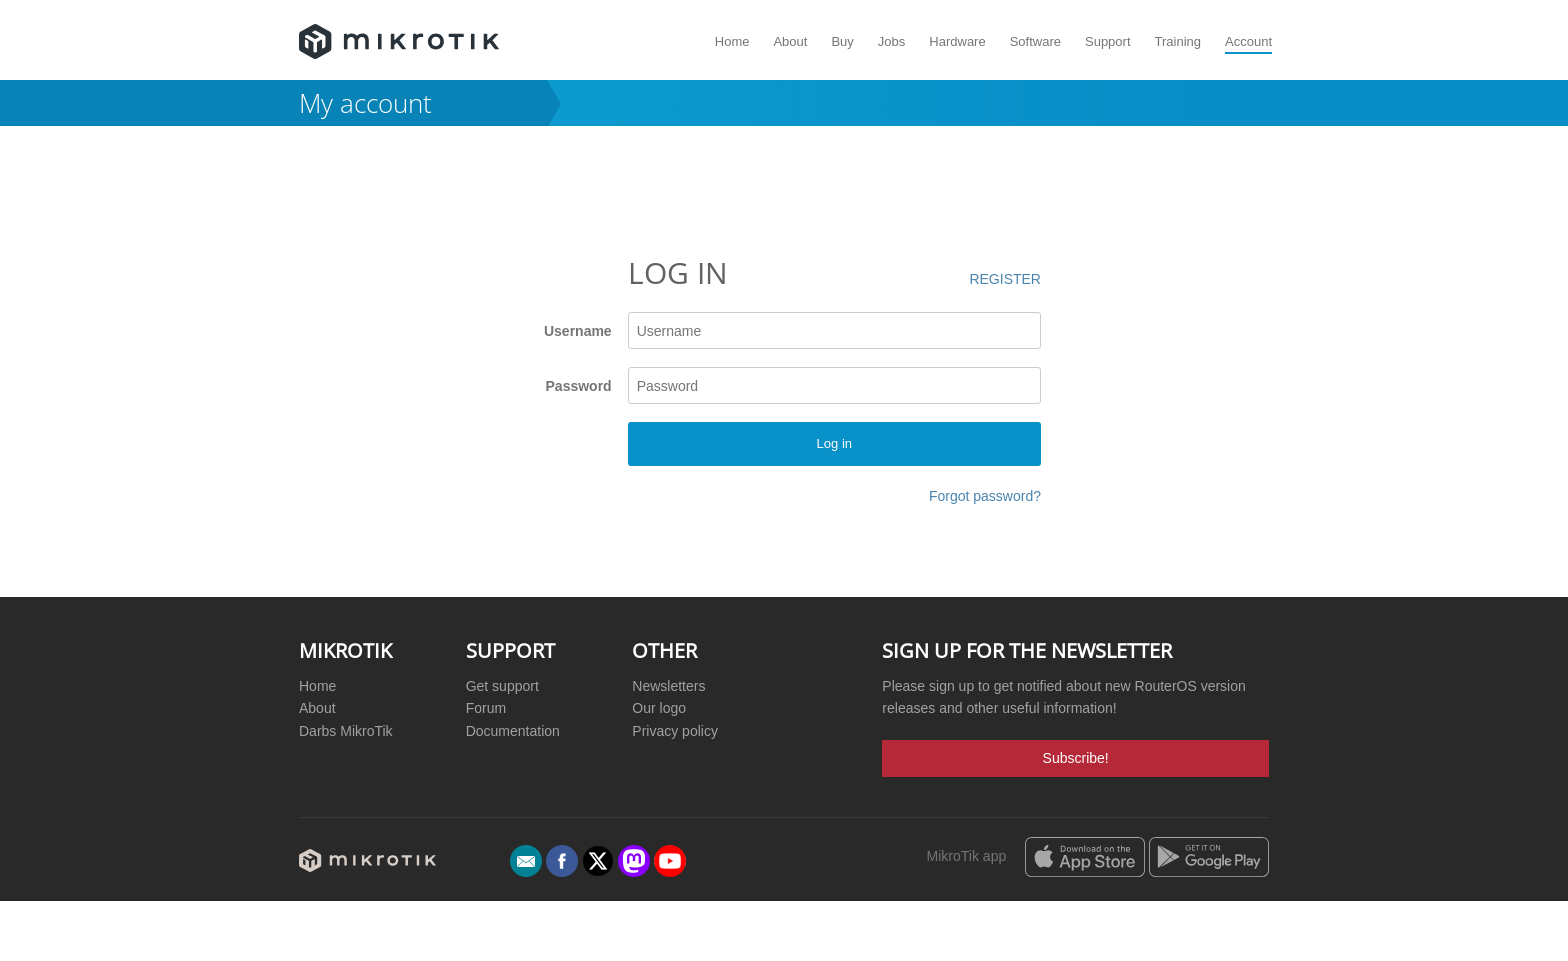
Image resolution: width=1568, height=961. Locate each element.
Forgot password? (985, 496)
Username (578, 331)
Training (1178, 41)
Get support (502, 686)
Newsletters (668, 686)
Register (1005, 279)
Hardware (957, 41)
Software (1035, 41)
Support (1108, 41)
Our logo (659, 708)
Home (732, 41)
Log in (834, 443)
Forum (486, 708)
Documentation (513, 731)
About (790, 41)
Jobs (891, 41)
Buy (842, 41)
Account (1248, 41)
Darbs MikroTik (346, 731)
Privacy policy (675, 731)
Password (579, 386)
